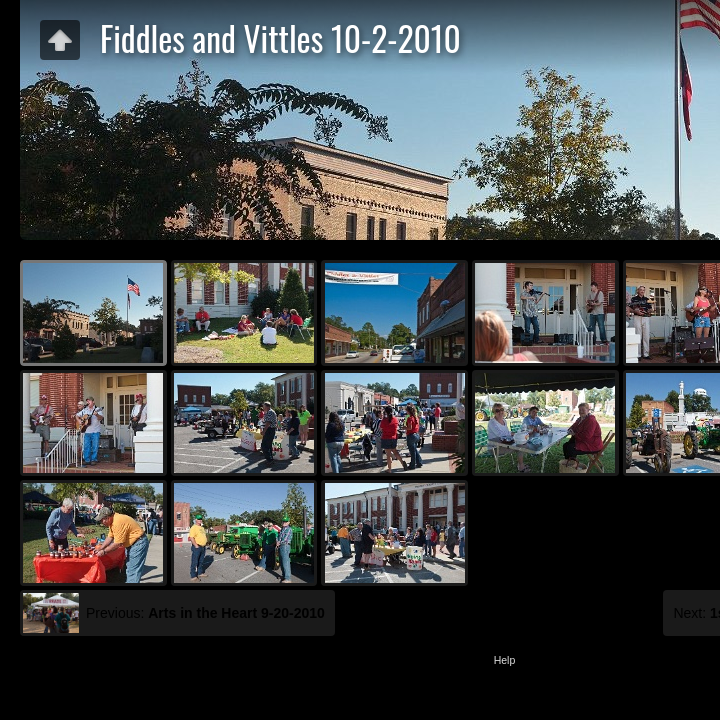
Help (505, 660)
